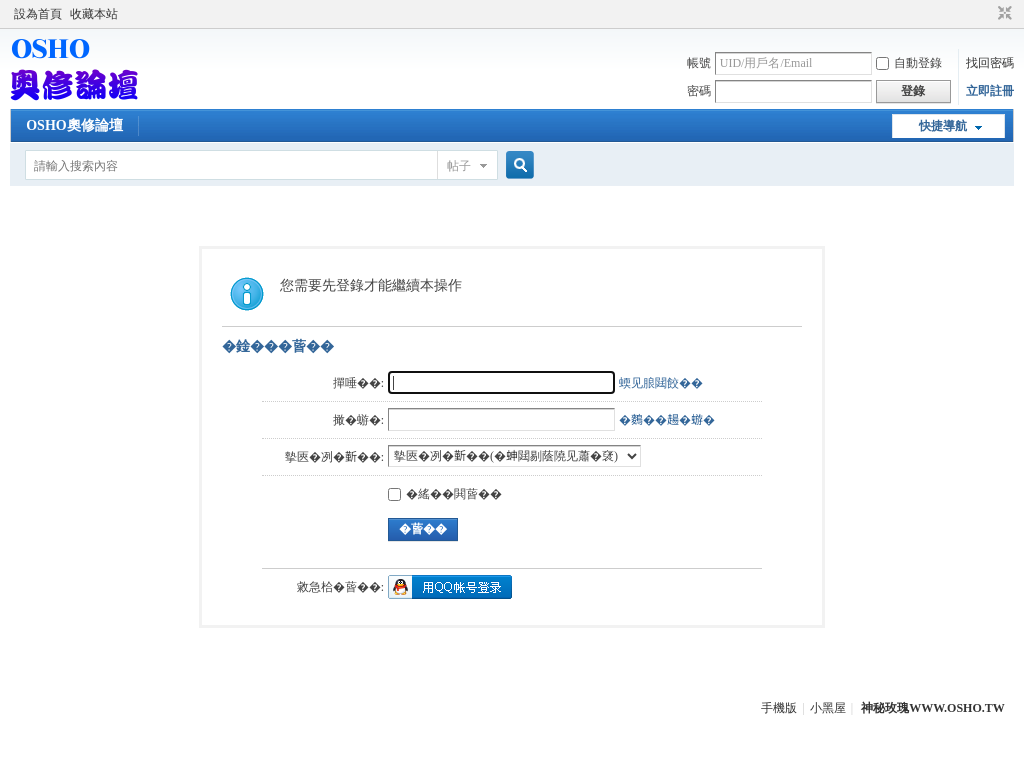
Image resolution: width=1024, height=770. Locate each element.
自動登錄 (909, 63)
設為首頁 (38, 14)
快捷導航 (943, 126)
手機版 (779, 708)
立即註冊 (990, 91)
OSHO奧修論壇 (74, 125)
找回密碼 (990, 63)
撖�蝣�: (358, 420)
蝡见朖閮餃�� (661, 383)
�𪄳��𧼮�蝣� (667, 420)
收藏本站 (94, 14)
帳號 (699, 63)
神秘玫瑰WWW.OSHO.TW (933, 708)
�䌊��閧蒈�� (445, 494)
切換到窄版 (1002, 14)
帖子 (459, 166)
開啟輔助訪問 (986, 14)
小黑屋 (828, 708)
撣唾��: (358, 383)
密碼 (699, 91)
